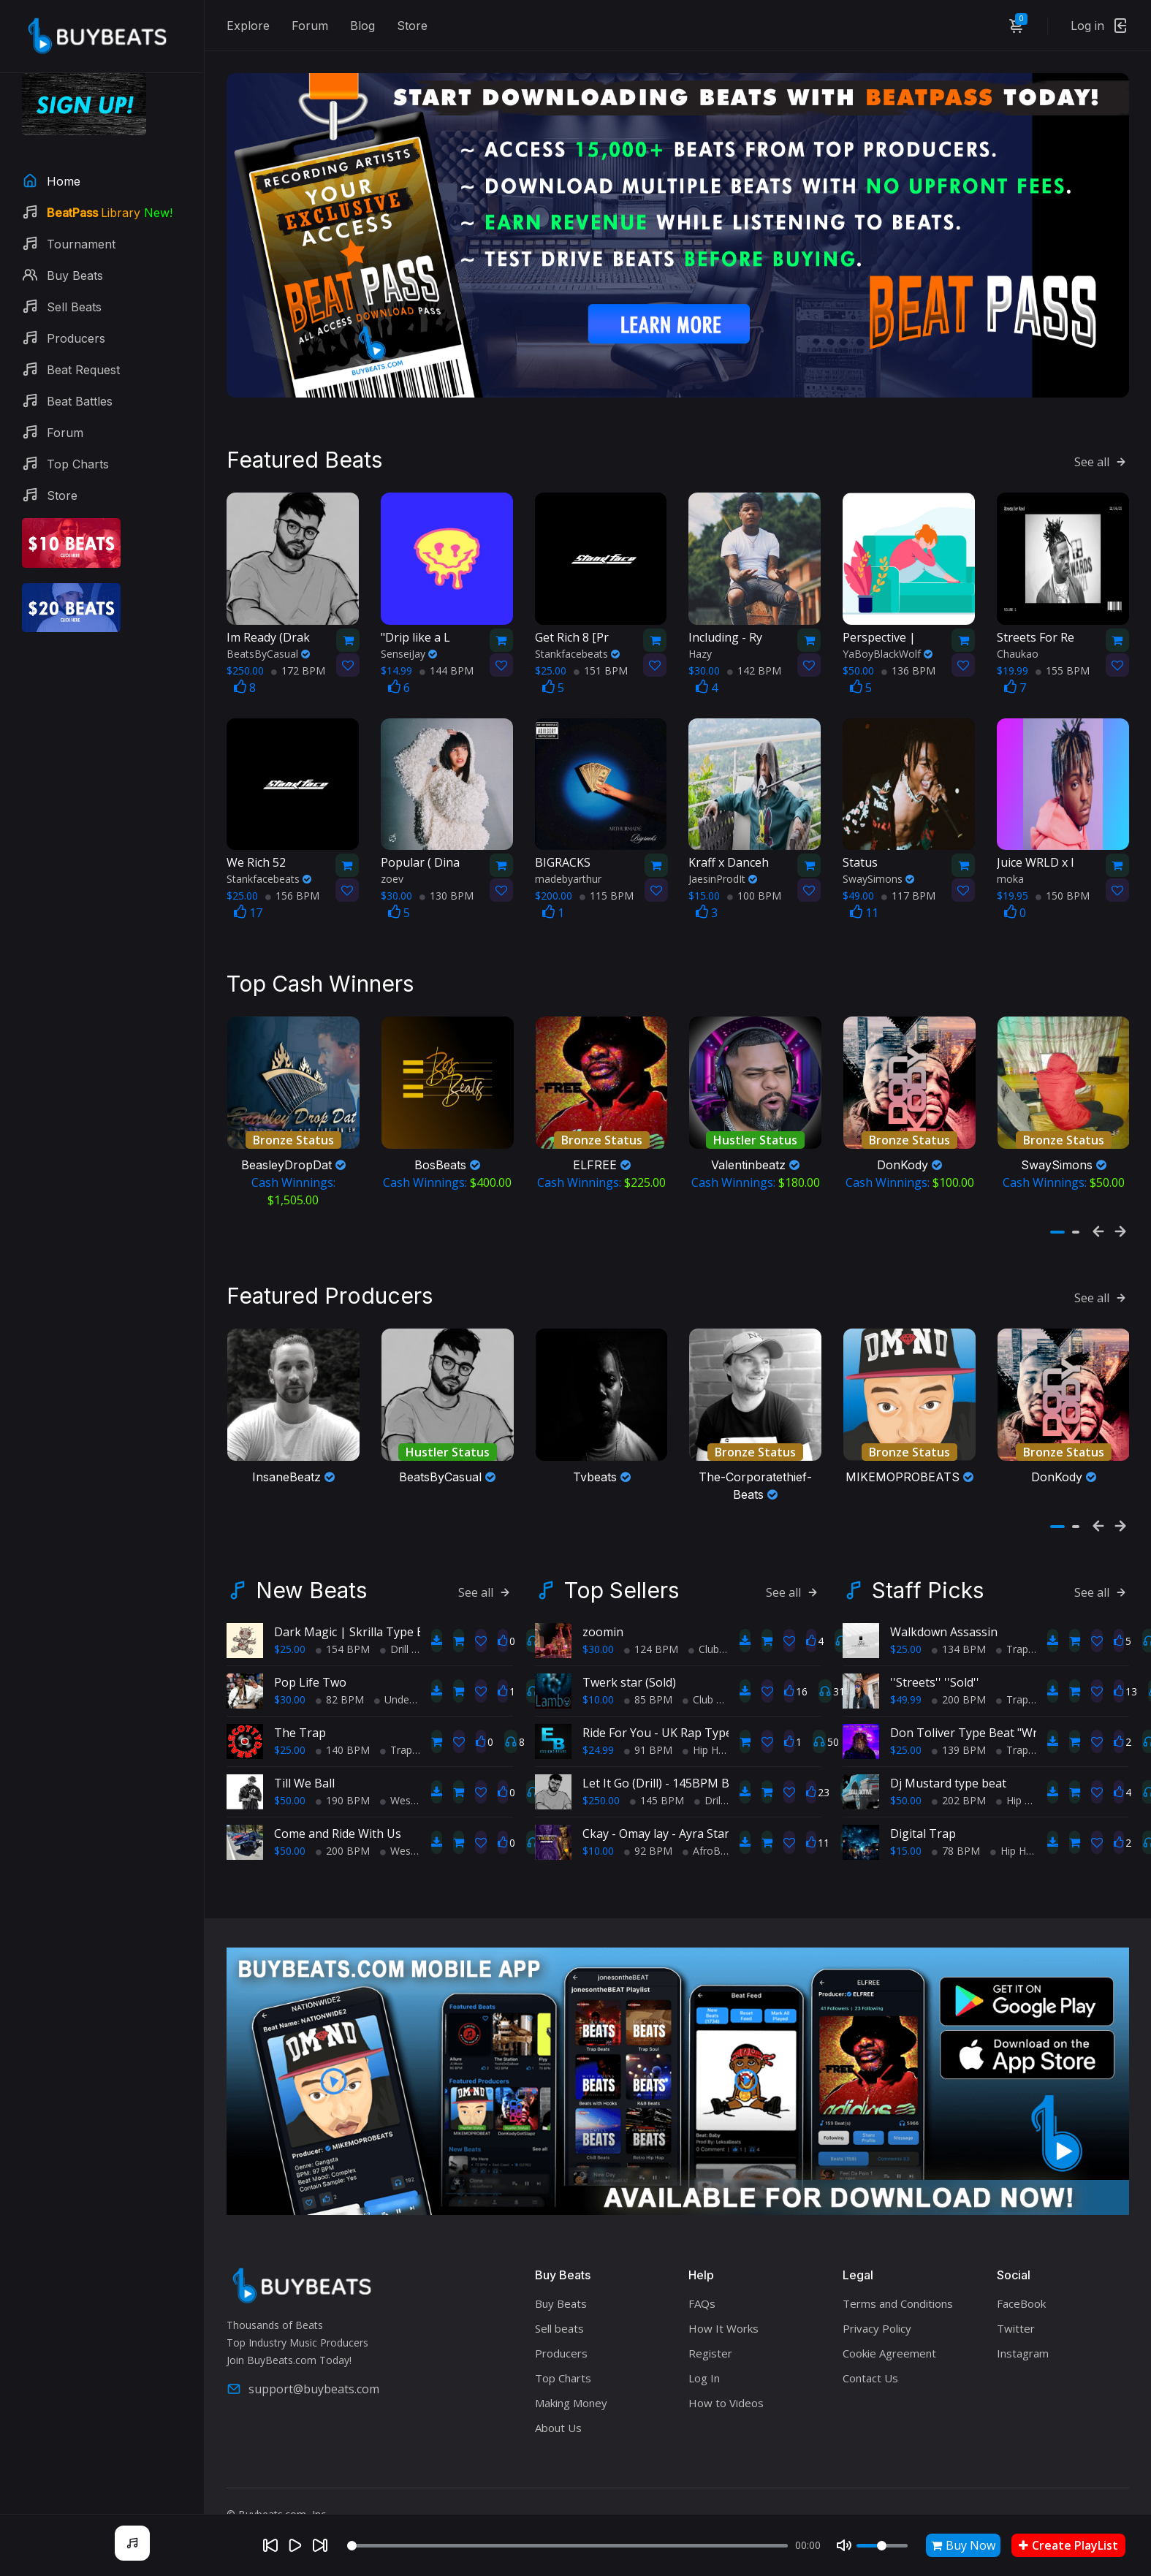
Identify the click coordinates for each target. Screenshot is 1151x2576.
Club (703, 1619)
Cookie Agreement (889, 2322)
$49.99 (906, 1669)
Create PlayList (1068, 2545)
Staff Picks (928, 1560)
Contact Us (870, 2347)
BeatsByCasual (268, 638)
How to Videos (726, 2372)
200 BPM (343, 1821)
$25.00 (289, 1619)
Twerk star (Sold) (629, 1652)
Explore (248, 25)
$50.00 (289, 1770)
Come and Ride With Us (337, 1804)
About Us (558, 2397)
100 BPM (754, 880)
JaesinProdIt (722, 863)
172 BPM (298, 654)
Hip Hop (707, 1720)
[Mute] (844, 2545)
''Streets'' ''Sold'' (934, 1652)
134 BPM (959, 1619)
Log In (704, 2347)
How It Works (723, 2297)
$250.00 (601, 1770)
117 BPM (908, 880)
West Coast (412, 1770)
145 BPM (657, 1770)
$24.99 (598, 1720)
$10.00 (598, 1669)
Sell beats (559, 2297)
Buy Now (963, 2545)
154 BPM (343, 1619)
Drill (394, 1619)
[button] (1057, 1209)
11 (864, 897)
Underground (410, 1669)
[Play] (295, 2545)
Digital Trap (923, 1804)
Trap (396, 1720)
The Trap (300, 1703)
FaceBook (1021, 2272)
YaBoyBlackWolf (887, 638)
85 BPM (648, 1669)
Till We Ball (304, 1753)
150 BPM (1063, 880)
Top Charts (563, 2347)
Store (412, 25)
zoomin (602, 1602)
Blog (362, 25)
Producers (561, 2322)
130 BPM (446, 880)
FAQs (701, 2272)
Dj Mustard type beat (948, 1753)
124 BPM (651, 1619)
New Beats (311, 1560)
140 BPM (343, 1720)
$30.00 (289, 1669)
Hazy (700, 638)
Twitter (1016, 2297)
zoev (392, 863)
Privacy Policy (877, 2297)
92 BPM (648, 1821)
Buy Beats (561, 2272)
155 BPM (1063, 654)
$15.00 (906, 1821)
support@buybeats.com (303, 2359)
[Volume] (882, 2546)
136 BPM (908, 654)
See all (1101, 446)
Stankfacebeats (577, 638)
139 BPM (959, 1720)
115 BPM (607, 880)
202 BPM (959, 1770)
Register (710, 2322)
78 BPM (956, 1821)
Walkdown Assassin (944, 1602)
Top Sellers (621, 1560)
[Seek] (567, 2546)
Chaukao (1017, 638)
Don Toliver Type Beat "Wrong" (977, 1703)
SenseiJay (409, 638)
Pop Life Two (310, 1652)
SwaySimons (878, 863)
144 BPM (446, 654)
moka (1010, 863)
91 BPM (648, 1720)
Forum (310, 25)
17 (248, 897)
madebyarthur (568, 863)
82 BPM (340, 1669)
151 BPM (601, 654)
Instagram (1023, 2322)
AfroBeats (712, 1821)
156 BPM (292, 880)
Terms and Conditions (898, 2272)
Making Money (571, 2372)
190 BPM (343, 1770)
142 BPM (754, 654)
